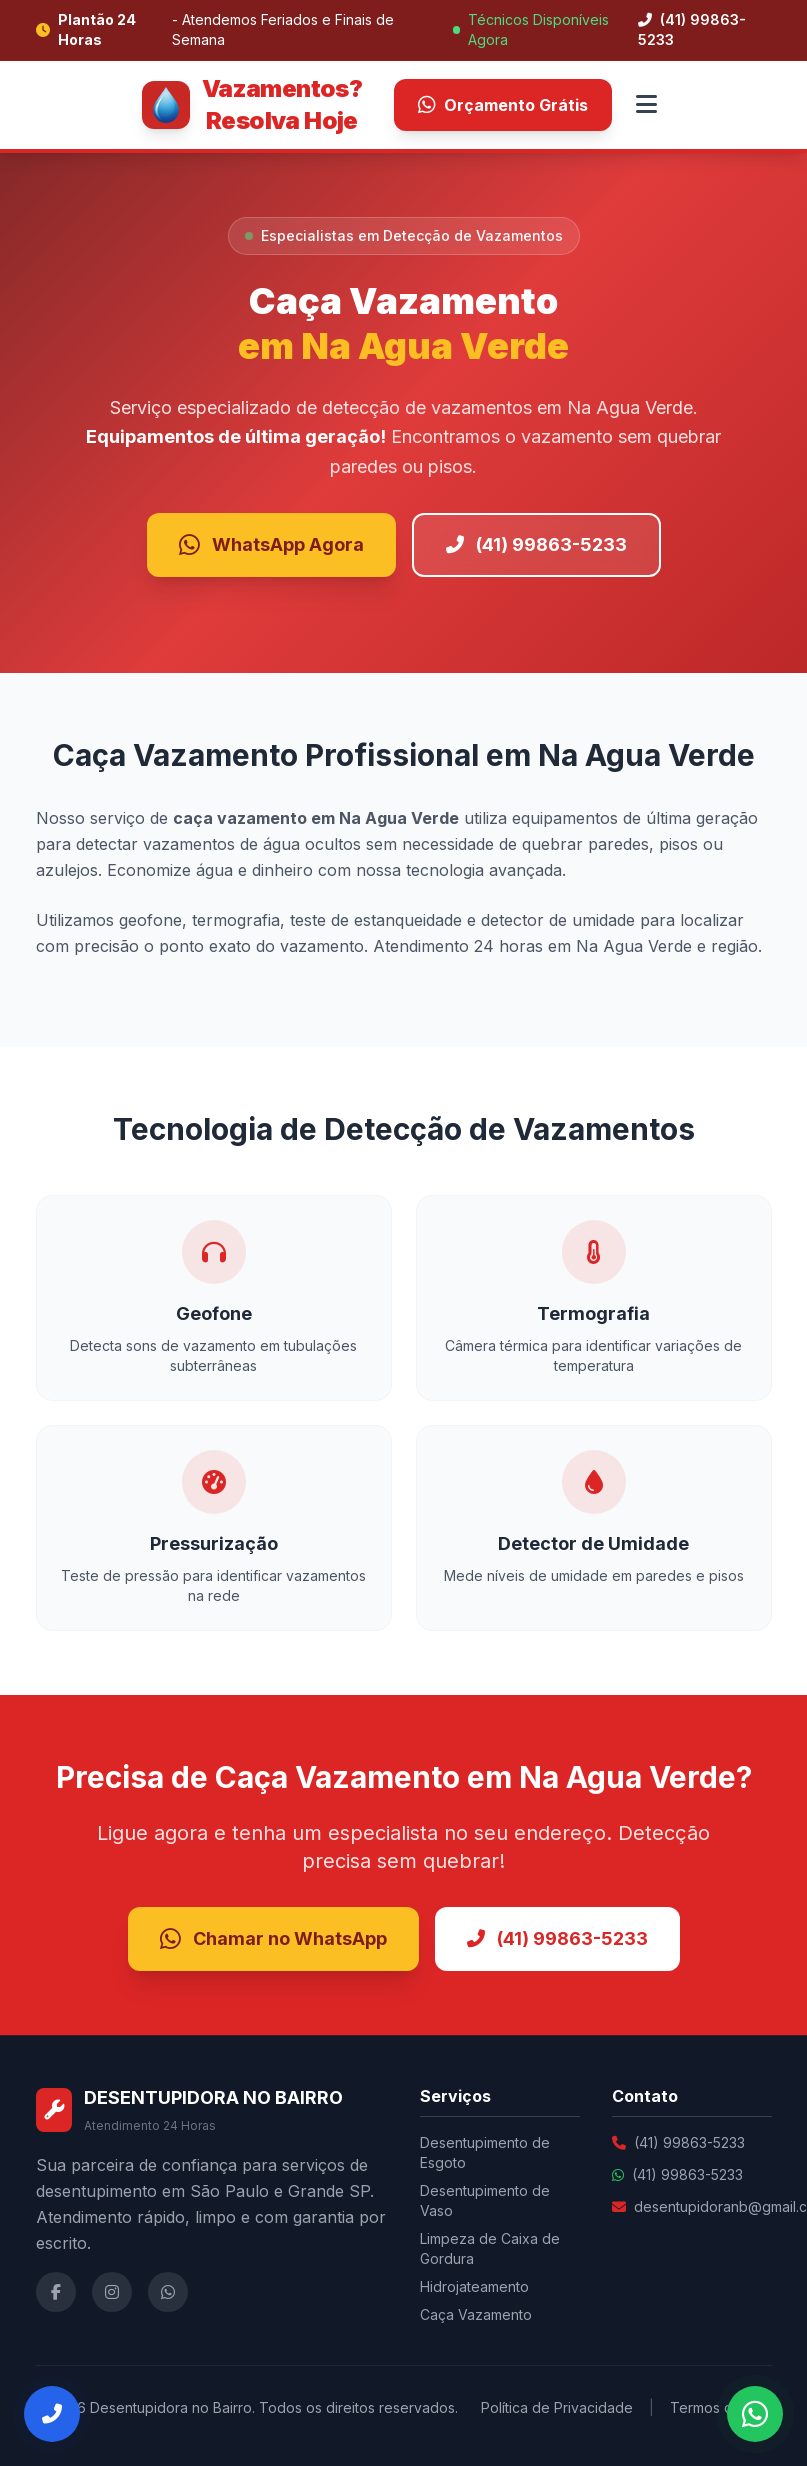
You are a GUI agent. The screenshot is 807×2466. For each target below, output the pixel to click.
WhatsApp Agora (271, 545)
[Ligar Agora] (52, 2414)
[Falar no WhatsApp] (755, 2414)
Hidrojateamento (474, 2286)
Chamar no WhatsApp (273, 1939)
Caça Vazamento (476, 2314)
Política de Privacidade (557, 2407)
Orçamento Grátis (503, 105)
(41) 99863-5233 (692, 29)
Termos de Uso (721, 2407)
